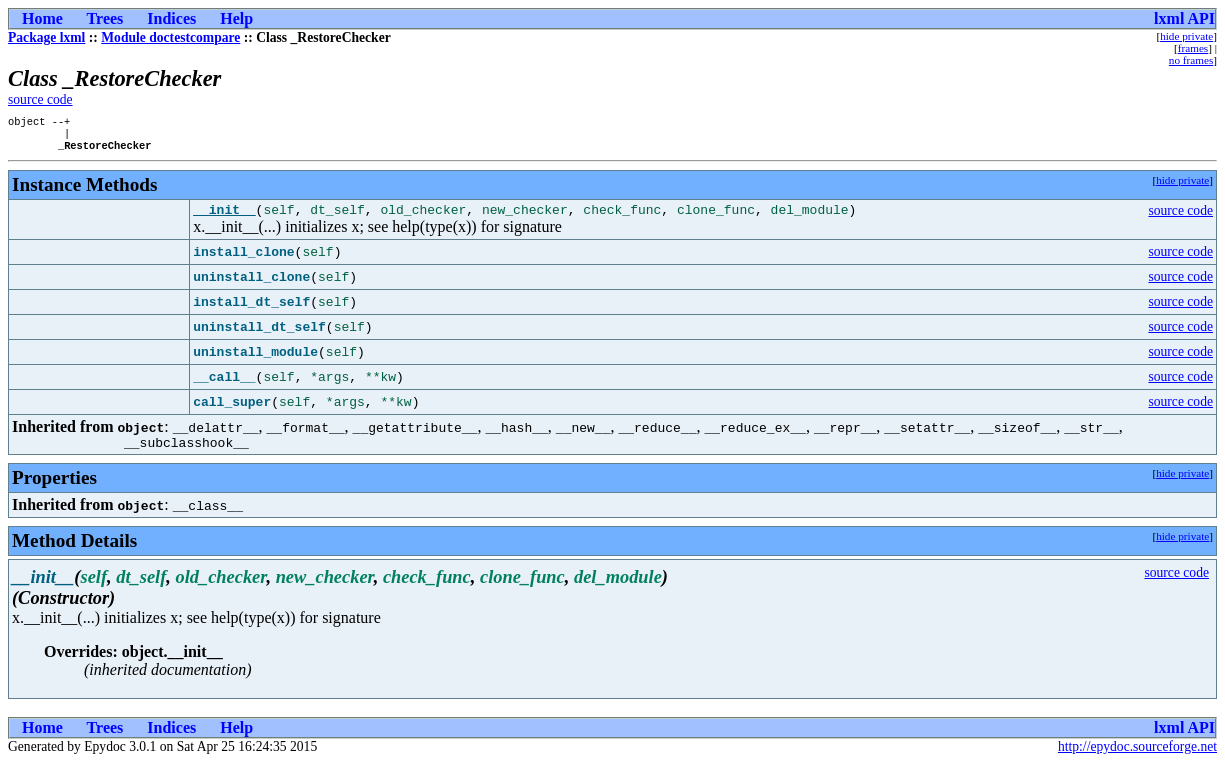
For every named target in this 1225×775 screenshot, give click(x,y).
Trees (105, 18)
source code (40, 99)
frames (1193, 48)
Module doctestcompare (170, 37)
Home (42, 18)
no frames (1191, 60)
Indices (171, 18)
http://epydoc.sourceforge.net (1137, 758)
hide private (1186, 36)
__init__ (224, 218)
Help (236, 18)
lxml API (1184, 18)
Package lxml (46, 37)
